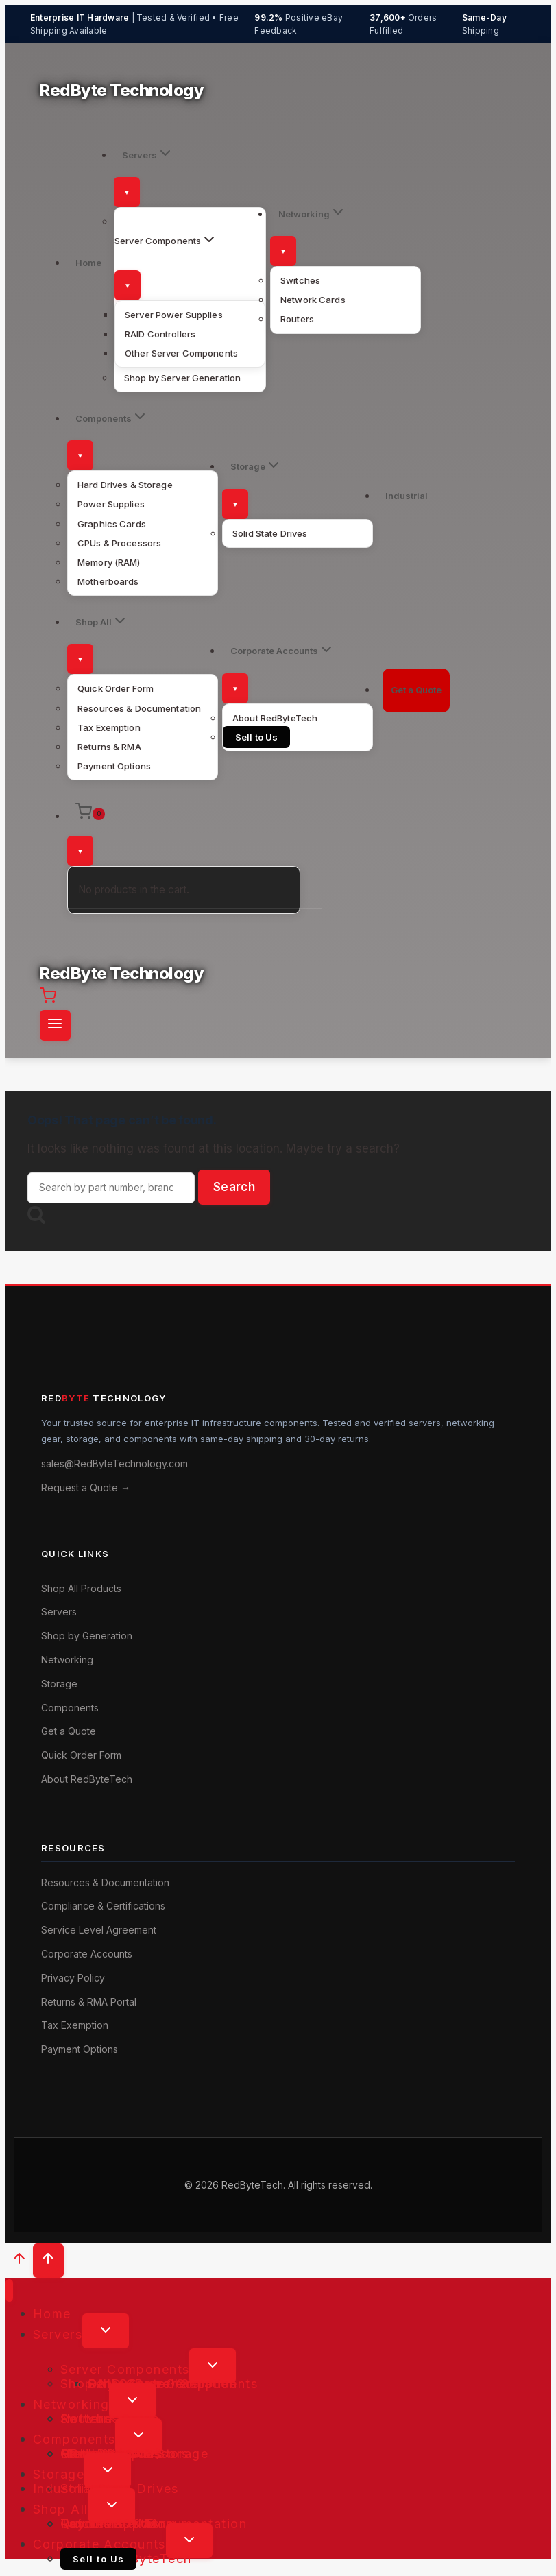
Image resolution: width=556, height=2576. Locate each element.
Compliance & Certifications (103, 1906)
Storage (59, 1683)
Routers (297, 318)
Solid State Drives (269, 533)
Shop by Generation (86, 1635)
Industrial (406, 495)
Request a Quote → (85, 1487)
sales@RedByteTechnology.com (114, 1463)
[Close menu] (9, 2290)
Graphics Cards (111, 523)
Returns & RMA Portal (88, 2002)
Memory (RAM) (109, 562)
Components (70, 1707)
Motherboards (108, 581)
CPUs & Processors (119, 543)
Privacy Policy (73, 1978)
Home (88, 262)
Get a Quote (416, 689)
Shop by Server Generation (182, 377)
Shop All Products (81, 1588)
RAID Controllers (160, 333)
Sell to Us (256, 737)
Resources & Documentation (139, 708)
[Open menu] (55, 1025)
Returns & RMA (109, 746)
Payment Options (114, 765)
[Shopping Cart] (183, 814)
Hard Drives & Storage (125, 484)
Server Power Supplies (174, 314)
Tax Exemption (109, 727)
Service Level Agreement (98, 1930)
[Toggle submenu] (127, 192)
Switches (300, 280)
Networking (67, 1659)
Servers (59, 1611)
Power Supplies (111, 503)
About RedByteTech (274, 717)
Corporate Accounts (86, 1954)
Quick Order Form (115, 688)
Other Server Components (181, 353)
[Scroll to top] (19, 2262)
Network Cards (313, 299)
